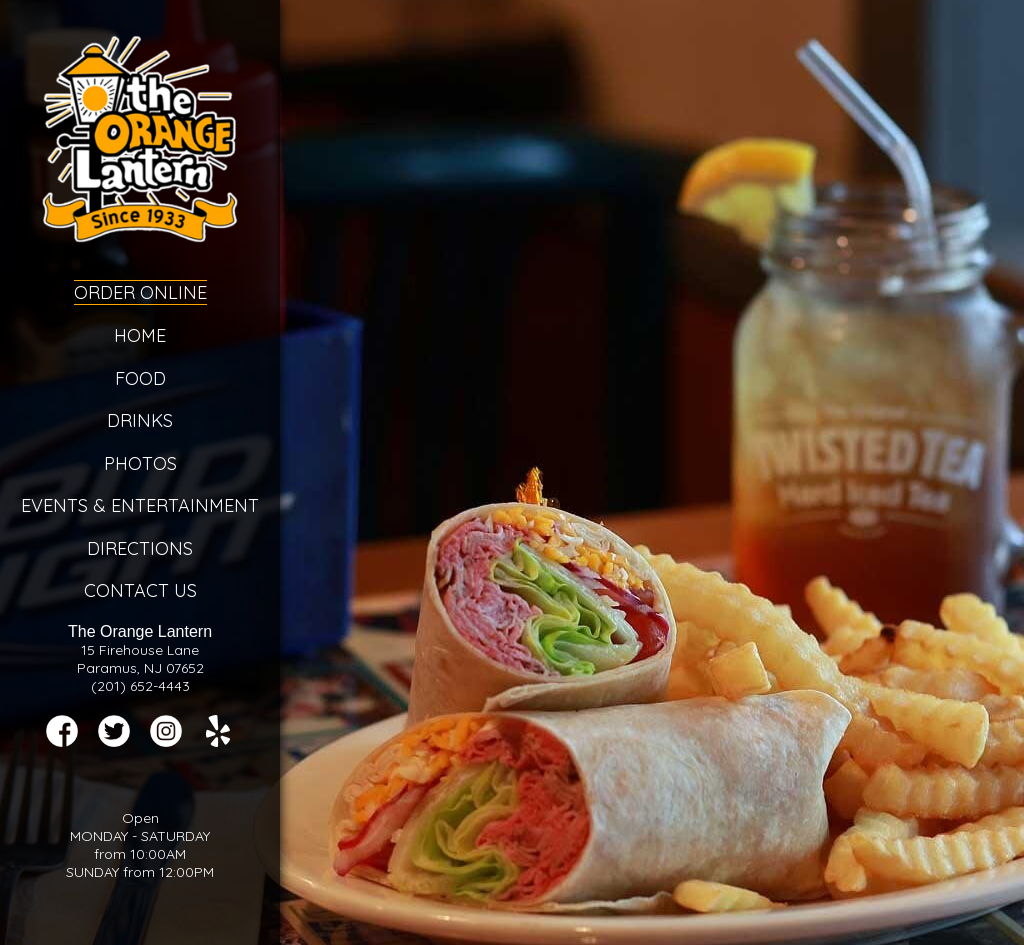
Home (140, 335)
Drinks (140, 420)
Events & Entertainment (140, 505)
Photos (140, 463)
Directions (140, 548)
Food (140, 378)
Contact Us (140, 590)
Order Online (140, 292)
